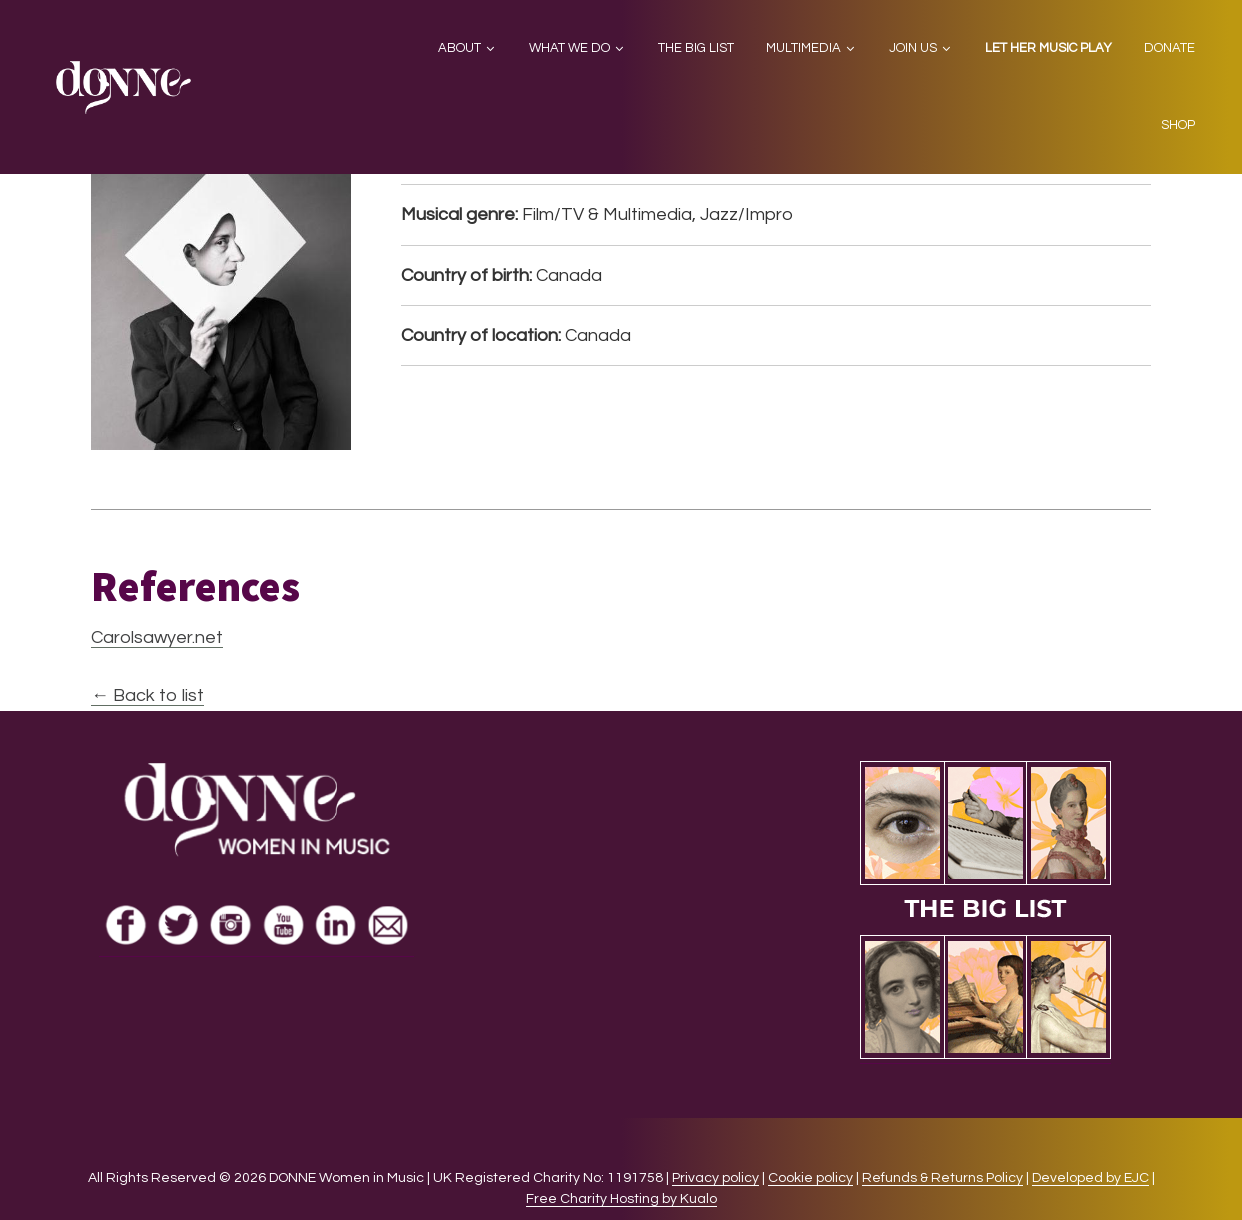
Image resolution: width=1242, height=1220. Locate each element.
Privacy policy (715, 1178)
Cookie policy (810, 1178)
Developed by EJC (1090, 1178)
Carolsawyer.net (157, 637)
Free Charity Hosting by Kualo (621, 1199)
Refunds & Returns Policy (942, 1178)
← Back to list (147, 695)
